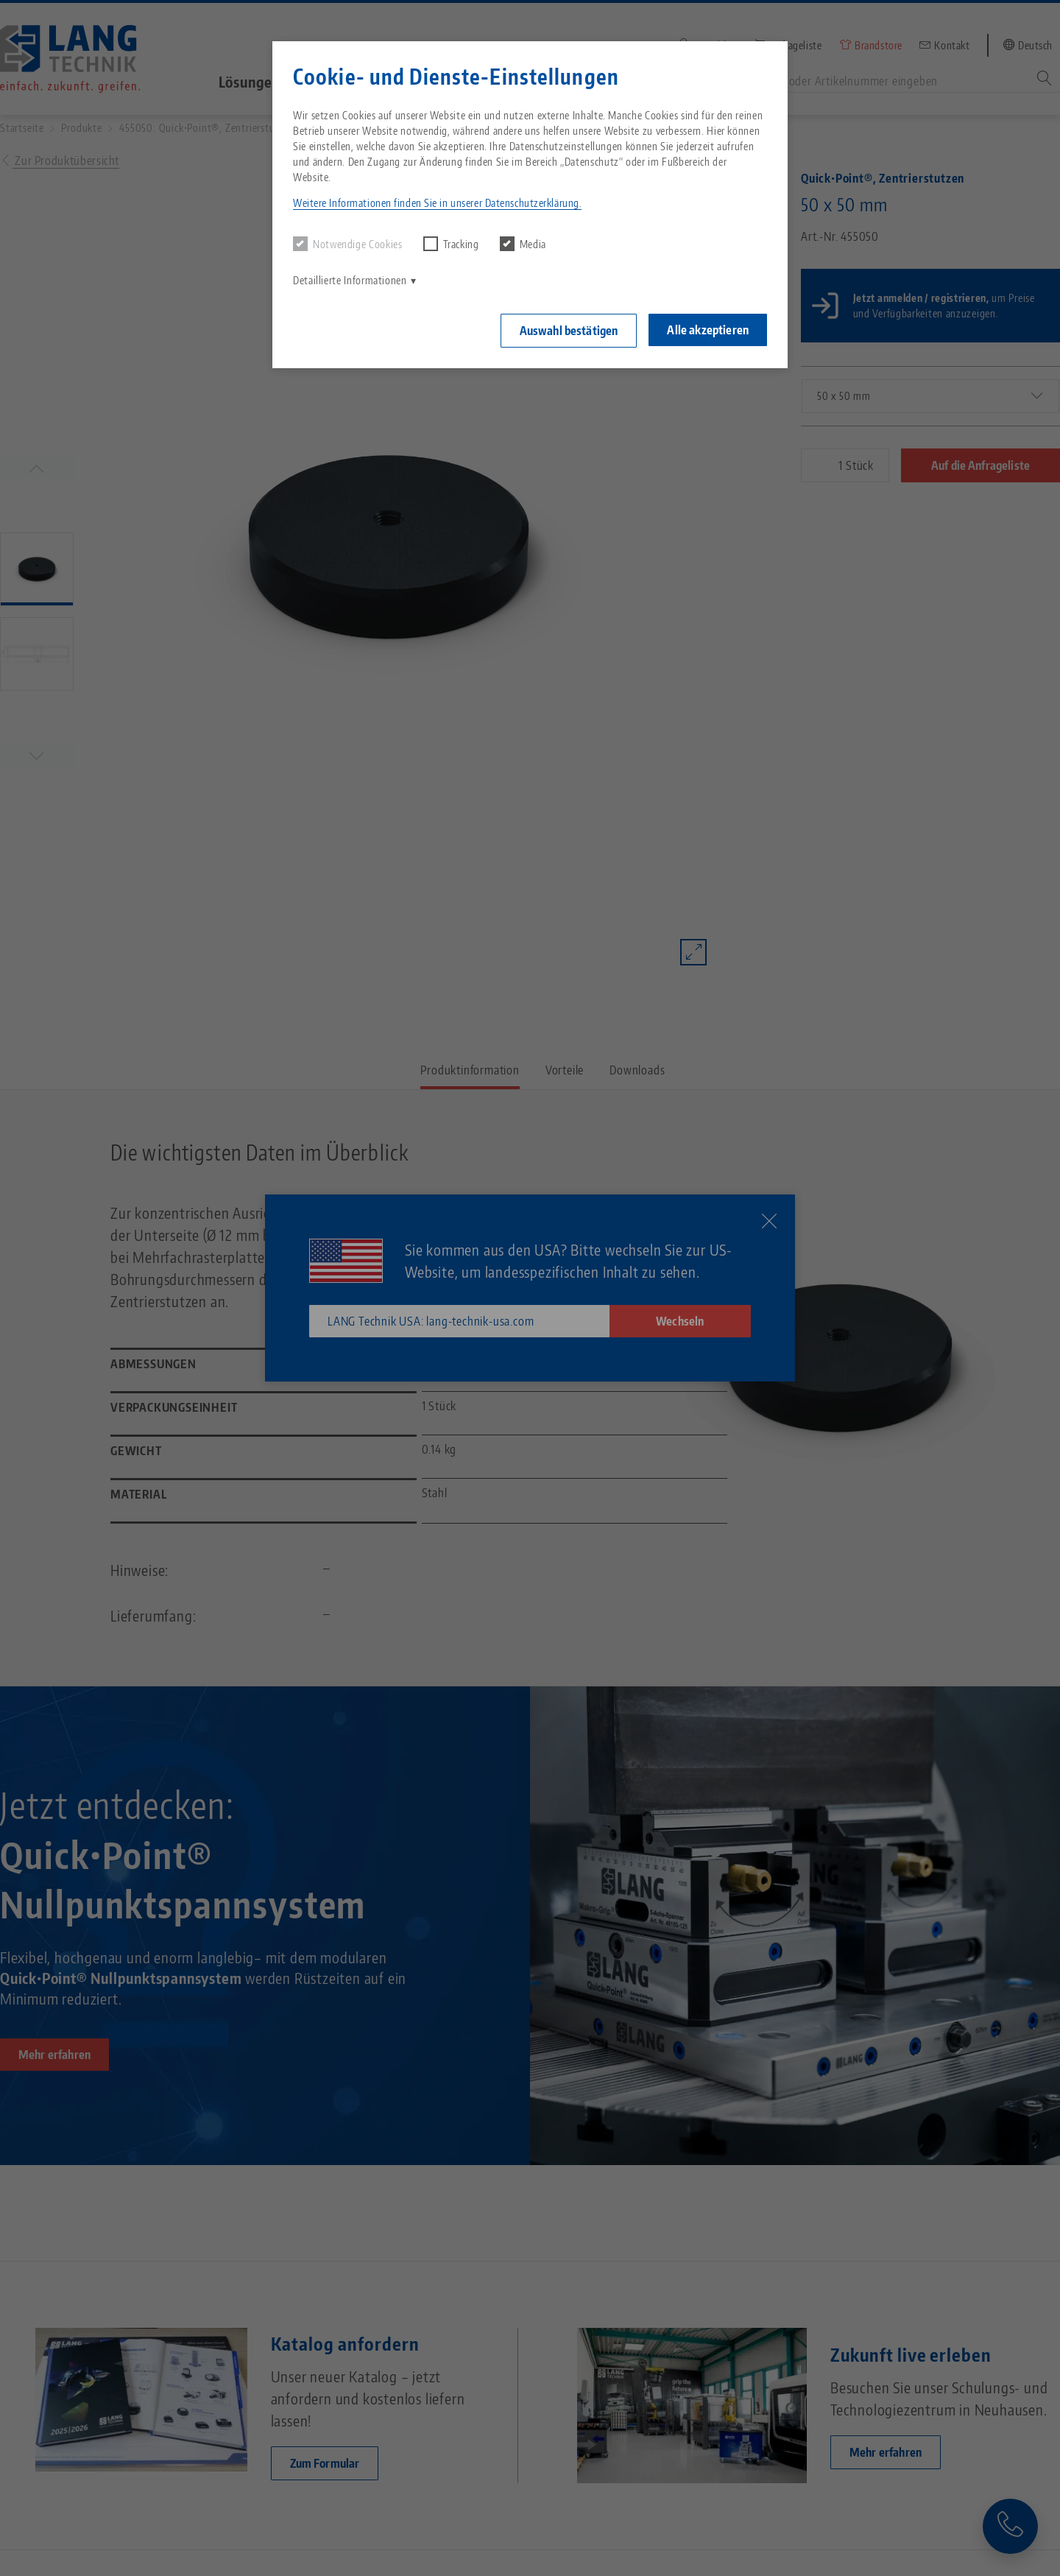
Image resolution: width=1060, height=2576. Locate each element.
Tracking (451, 243)
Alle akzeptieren (708, 330)
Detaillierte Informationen (350, 280)
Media (523, 243)
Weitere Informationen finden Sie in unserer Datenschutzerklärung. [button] (437, 203)
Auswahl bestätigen (569, 330)
